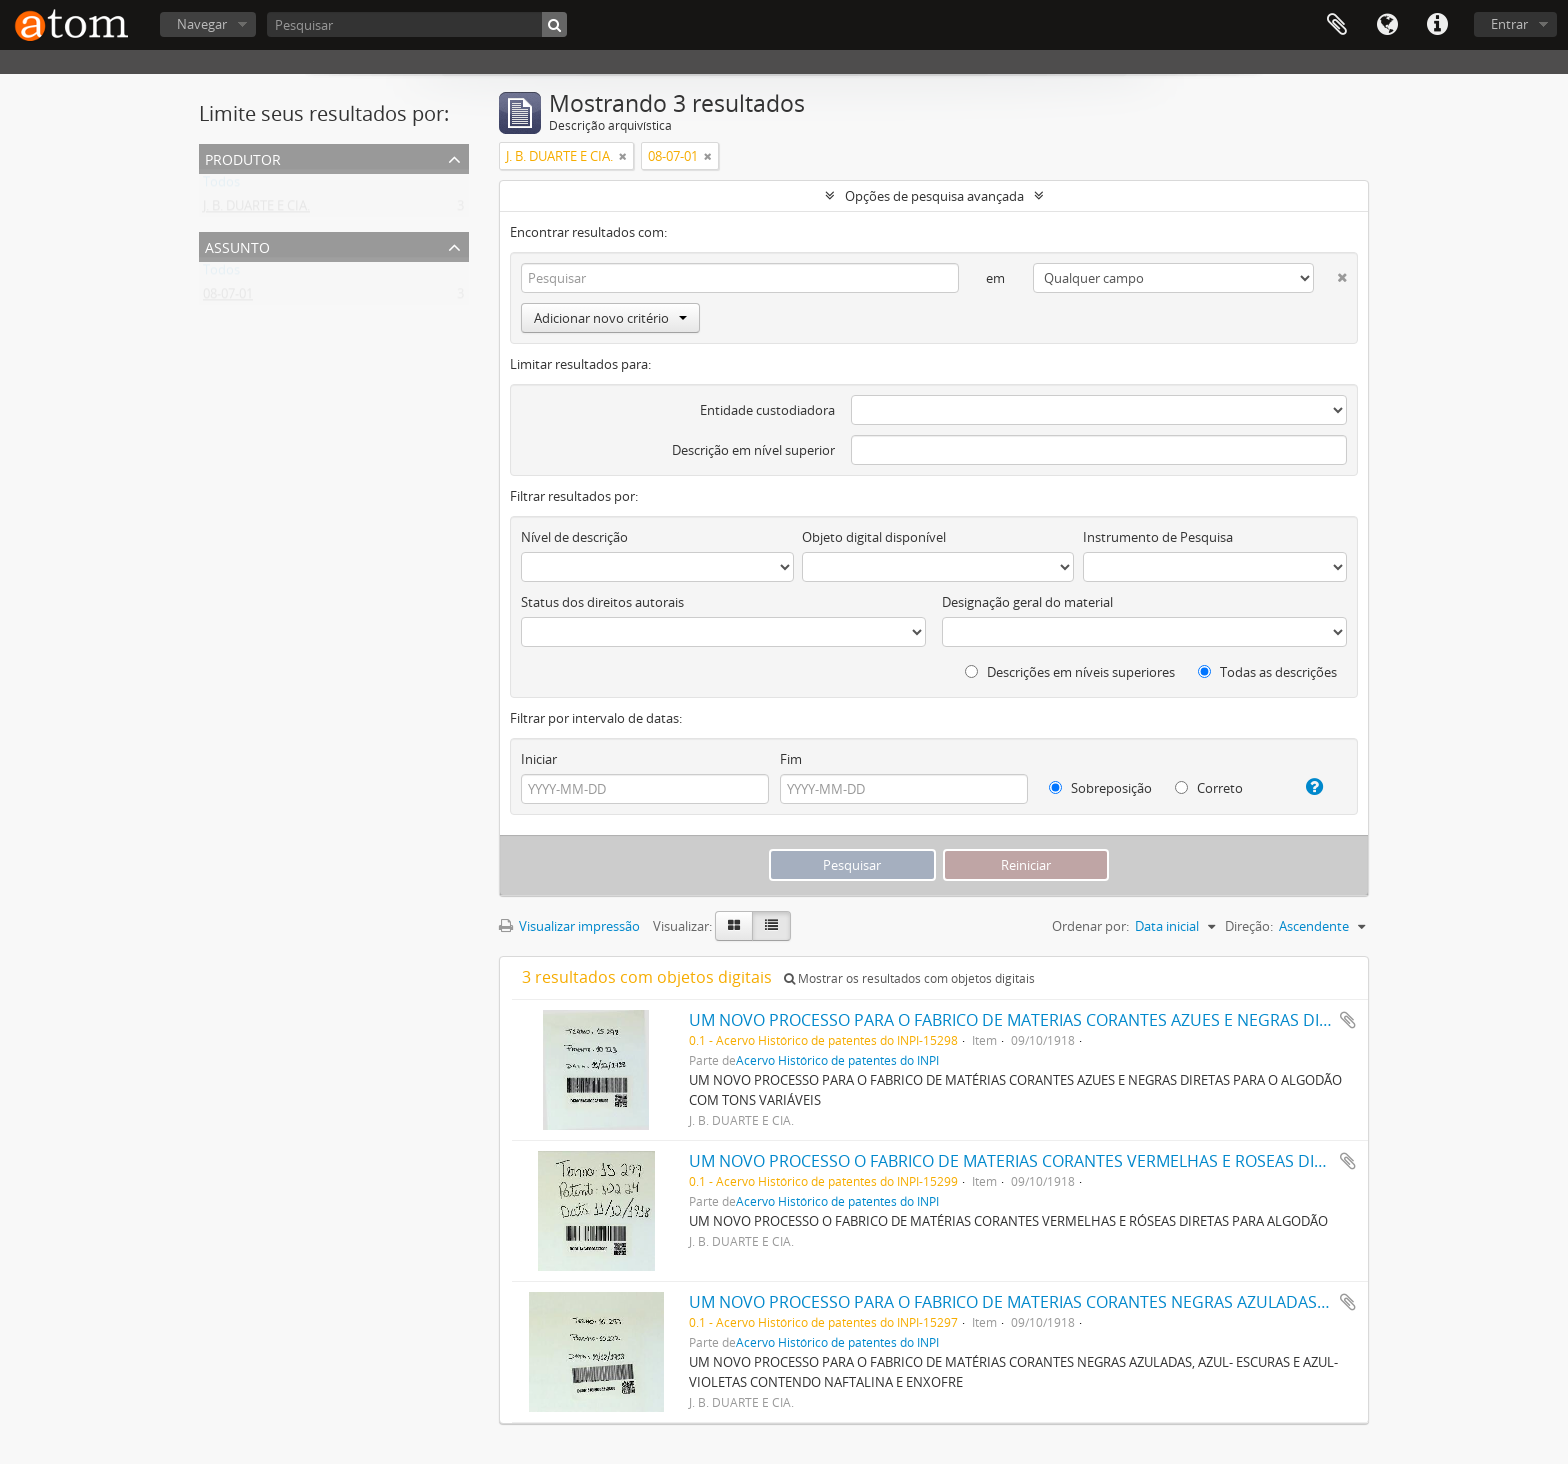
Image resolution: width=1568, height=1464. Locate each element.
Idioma (1387, 25)
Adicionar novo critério (610, 318)
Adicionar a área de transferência (1348, 1020)
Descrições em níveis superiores (1070, 672)
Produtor (243, 157)
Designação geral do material (1027, 602)
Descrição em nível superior (753, 450)
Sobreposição (1100, 788)
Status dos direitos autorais (602, 602)
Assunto (237, 245)
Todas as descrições (1267, 672)
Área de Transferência (1337, 25)
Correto (1209, 788)
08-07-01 (228, 298)
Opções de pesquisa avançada (934, 196)
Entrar (1509, 24)
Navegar (202, 24)
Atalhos (1437, 25)
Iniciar (539, 759)
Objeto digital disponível (874, 537)
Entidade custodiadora (767, 410)
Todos (221, 186)
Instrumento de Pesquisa (1158, 537)
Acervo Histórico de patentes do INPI (837, 1060)
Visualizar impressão (569, 926)
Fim (791, 759)
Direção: (1249, 926)
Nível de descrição (574, 537)
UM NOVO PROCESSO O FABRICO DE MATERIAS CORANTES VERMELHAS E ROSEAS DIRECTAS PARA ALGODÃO (1092, 1161)
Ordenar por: (1090, 926)
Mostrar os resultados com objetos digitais (909, 978)
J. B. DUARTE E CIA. (256, 210)
